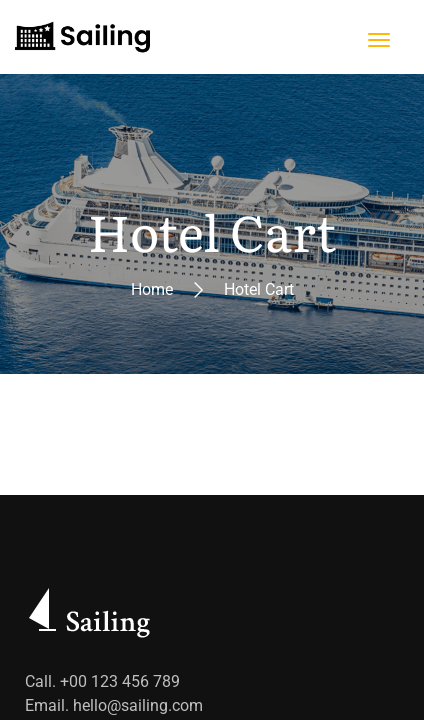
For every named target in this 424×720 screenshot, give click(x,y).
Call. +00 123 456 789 (102, 681)
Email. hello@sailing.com (114, 705)
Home (152, 289)
